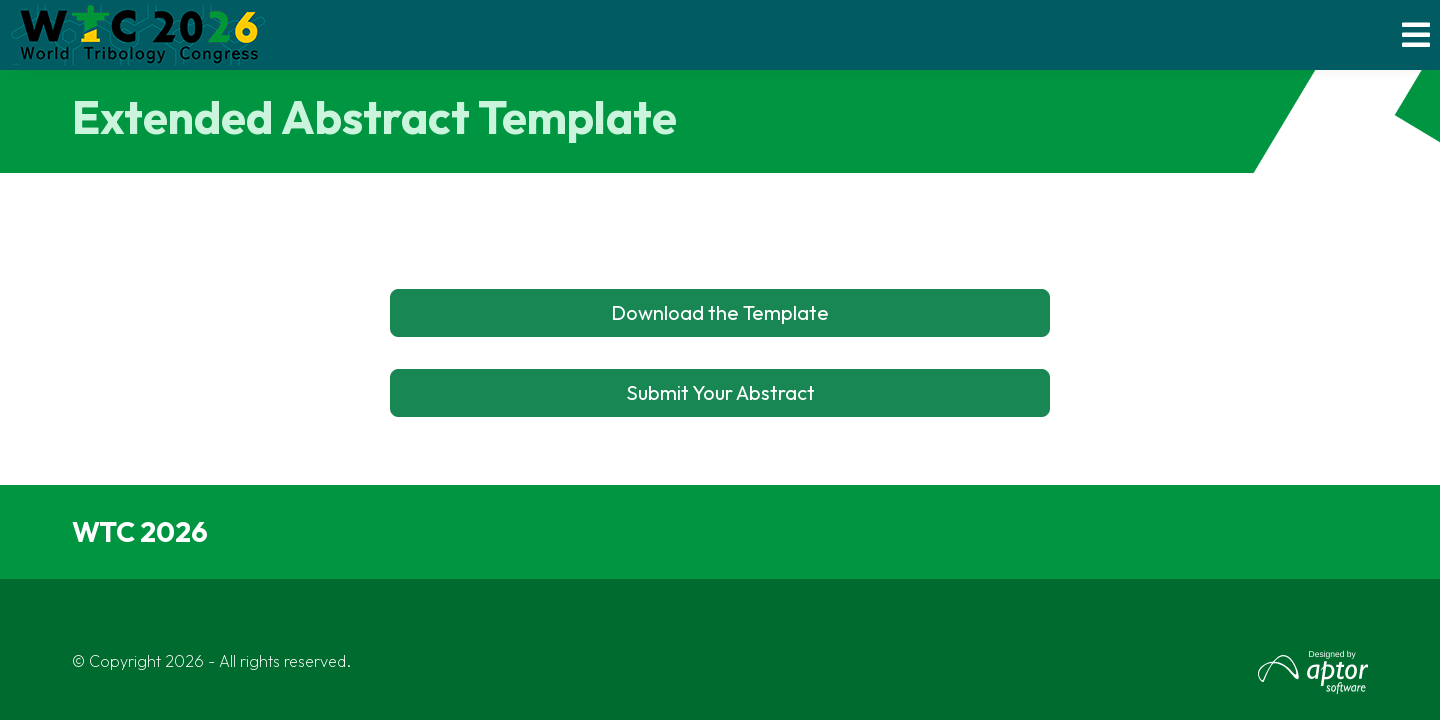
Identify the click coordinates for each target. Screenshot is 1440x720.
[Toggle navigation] (1417, 35)
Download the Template (720, 312)
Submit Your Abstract (720, 392)
